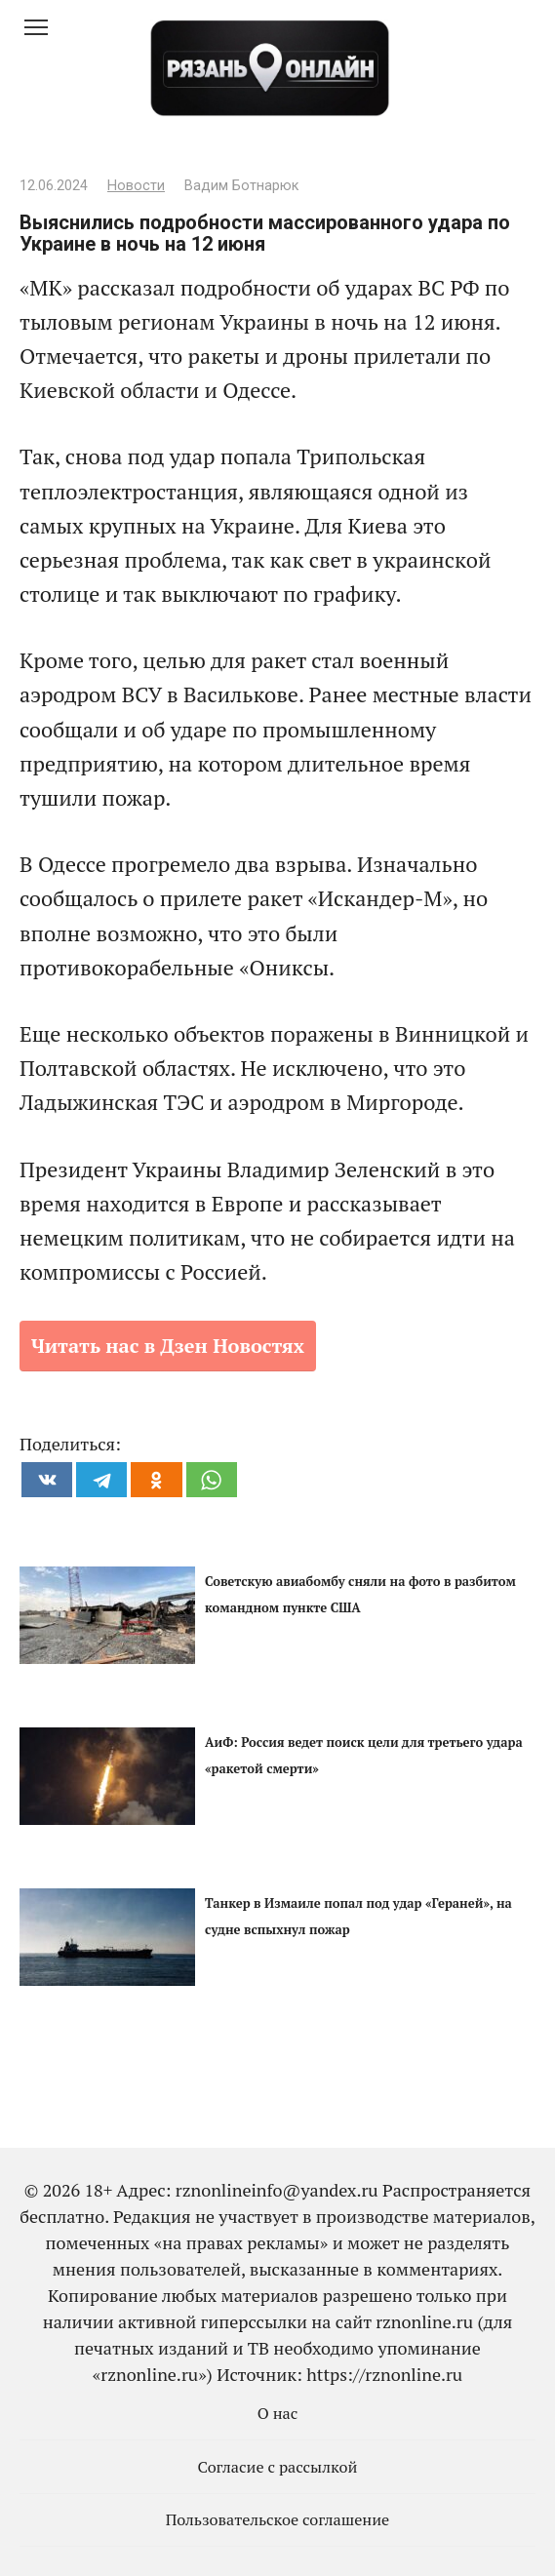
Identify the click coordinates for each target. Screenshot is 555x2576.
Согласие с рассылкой (278, 2466)
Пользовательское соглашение (278, 2519)
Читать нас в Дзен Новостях (167, 1345)
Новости (136, 186)
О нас (278, 2413)
